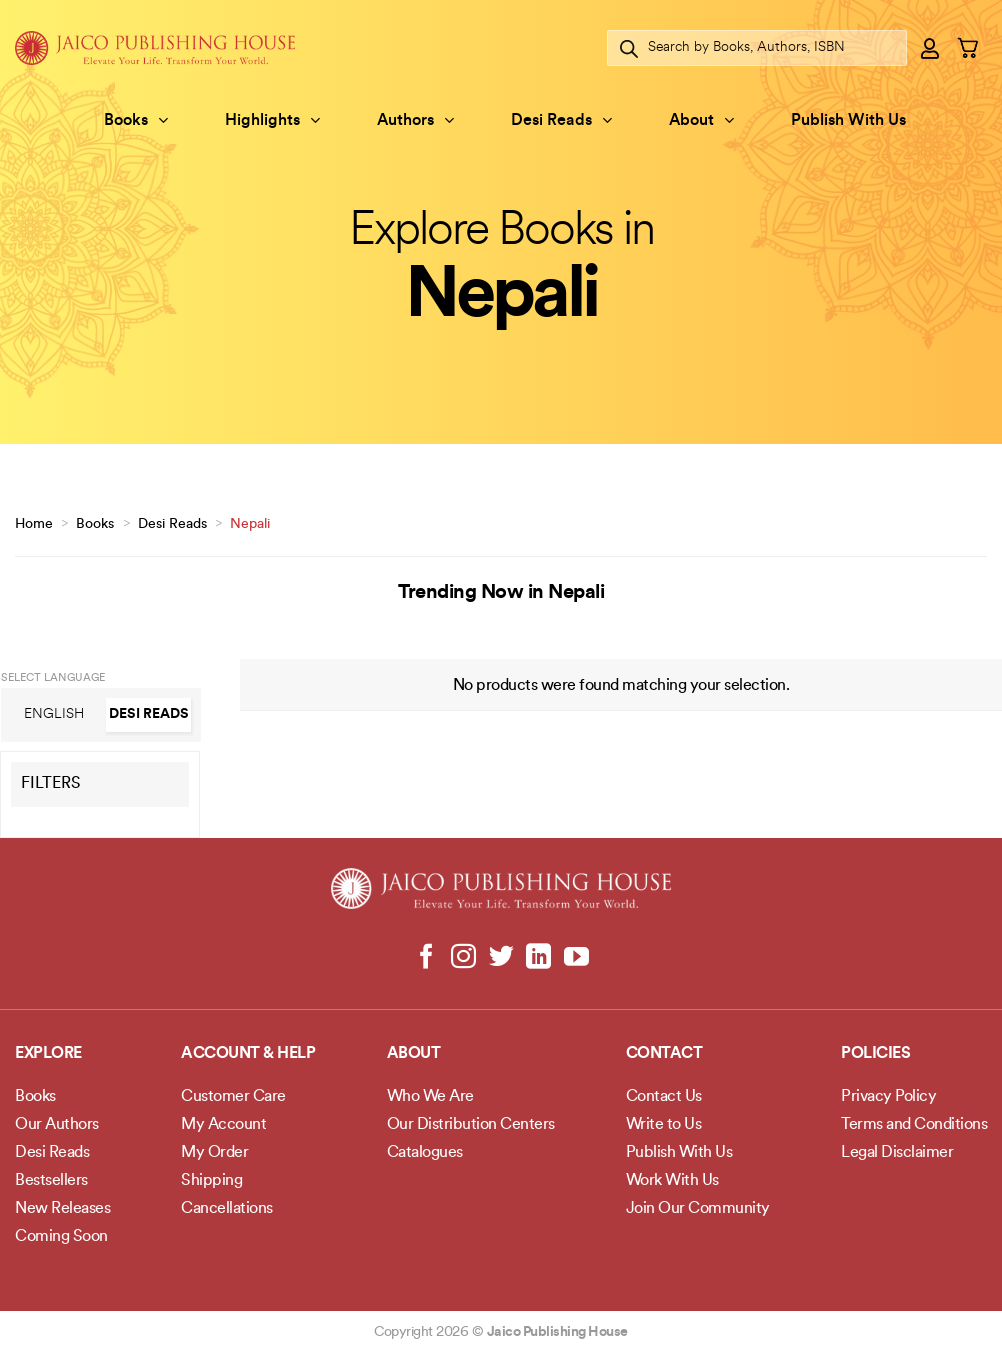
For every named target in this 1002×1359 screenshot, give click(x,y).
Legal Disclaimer (897, 1153)
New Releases (62, 1209)
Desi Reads (561, 120)
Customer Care (233, 1097)
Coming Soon (61, 1237)
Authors (415, 120)
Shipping (211, 1181)
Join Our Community (698, 1209)
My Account (223, 1125)
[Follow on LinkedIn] (538, 958)
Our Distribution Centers (471, 1125)
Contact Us (664, 1097)
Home (34, 524)
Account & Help (248, 1054)
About (701, 120)
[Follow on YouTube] (575, 958)
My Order (214, 1153)
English (54, 714)
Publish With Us (848, 121)
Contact (664, 1054)
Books (136, 120)
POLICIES (875, 1054)
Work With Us (672, 1181)
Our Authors (57, 1125)
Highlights (272, 120)
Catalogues (425, 1153)
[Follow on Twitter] (501, 958)
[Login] (931, 48)
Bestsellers (51, 1181)
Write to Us (664, 1125)
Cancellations (227, 1209)
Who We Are (430, 1097)
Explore (48, 1054)
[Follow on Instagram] (463, 958)
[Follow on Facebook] (426, 958)
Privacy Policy (888, 1097)
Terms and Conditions (914, 1125)
